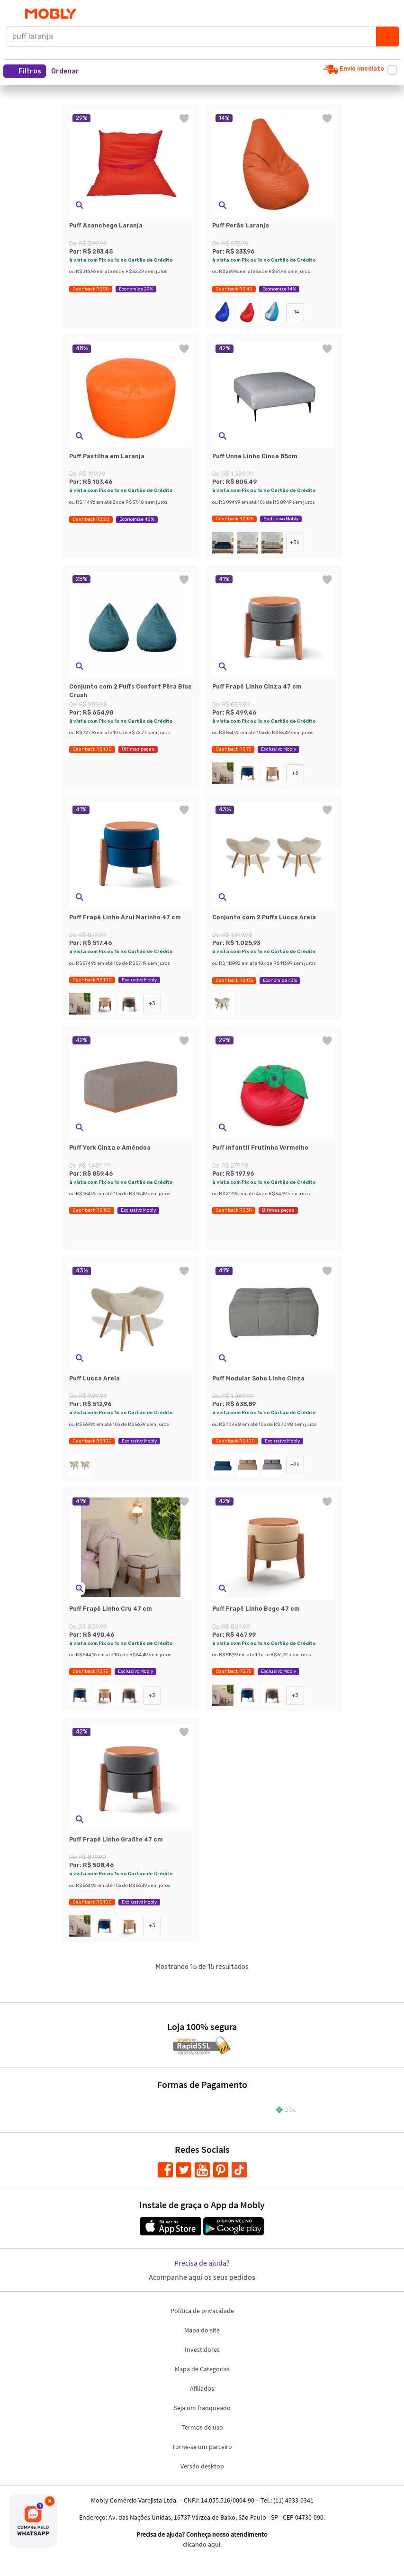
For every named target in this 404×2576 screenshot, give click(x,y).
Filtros (25, 71)
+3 (295, 773)
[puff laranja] (194, 36)
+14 (294, 312)
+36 (295, 542)
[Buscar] (387, 36)
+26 (295, 1464)
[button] (68, 71)
